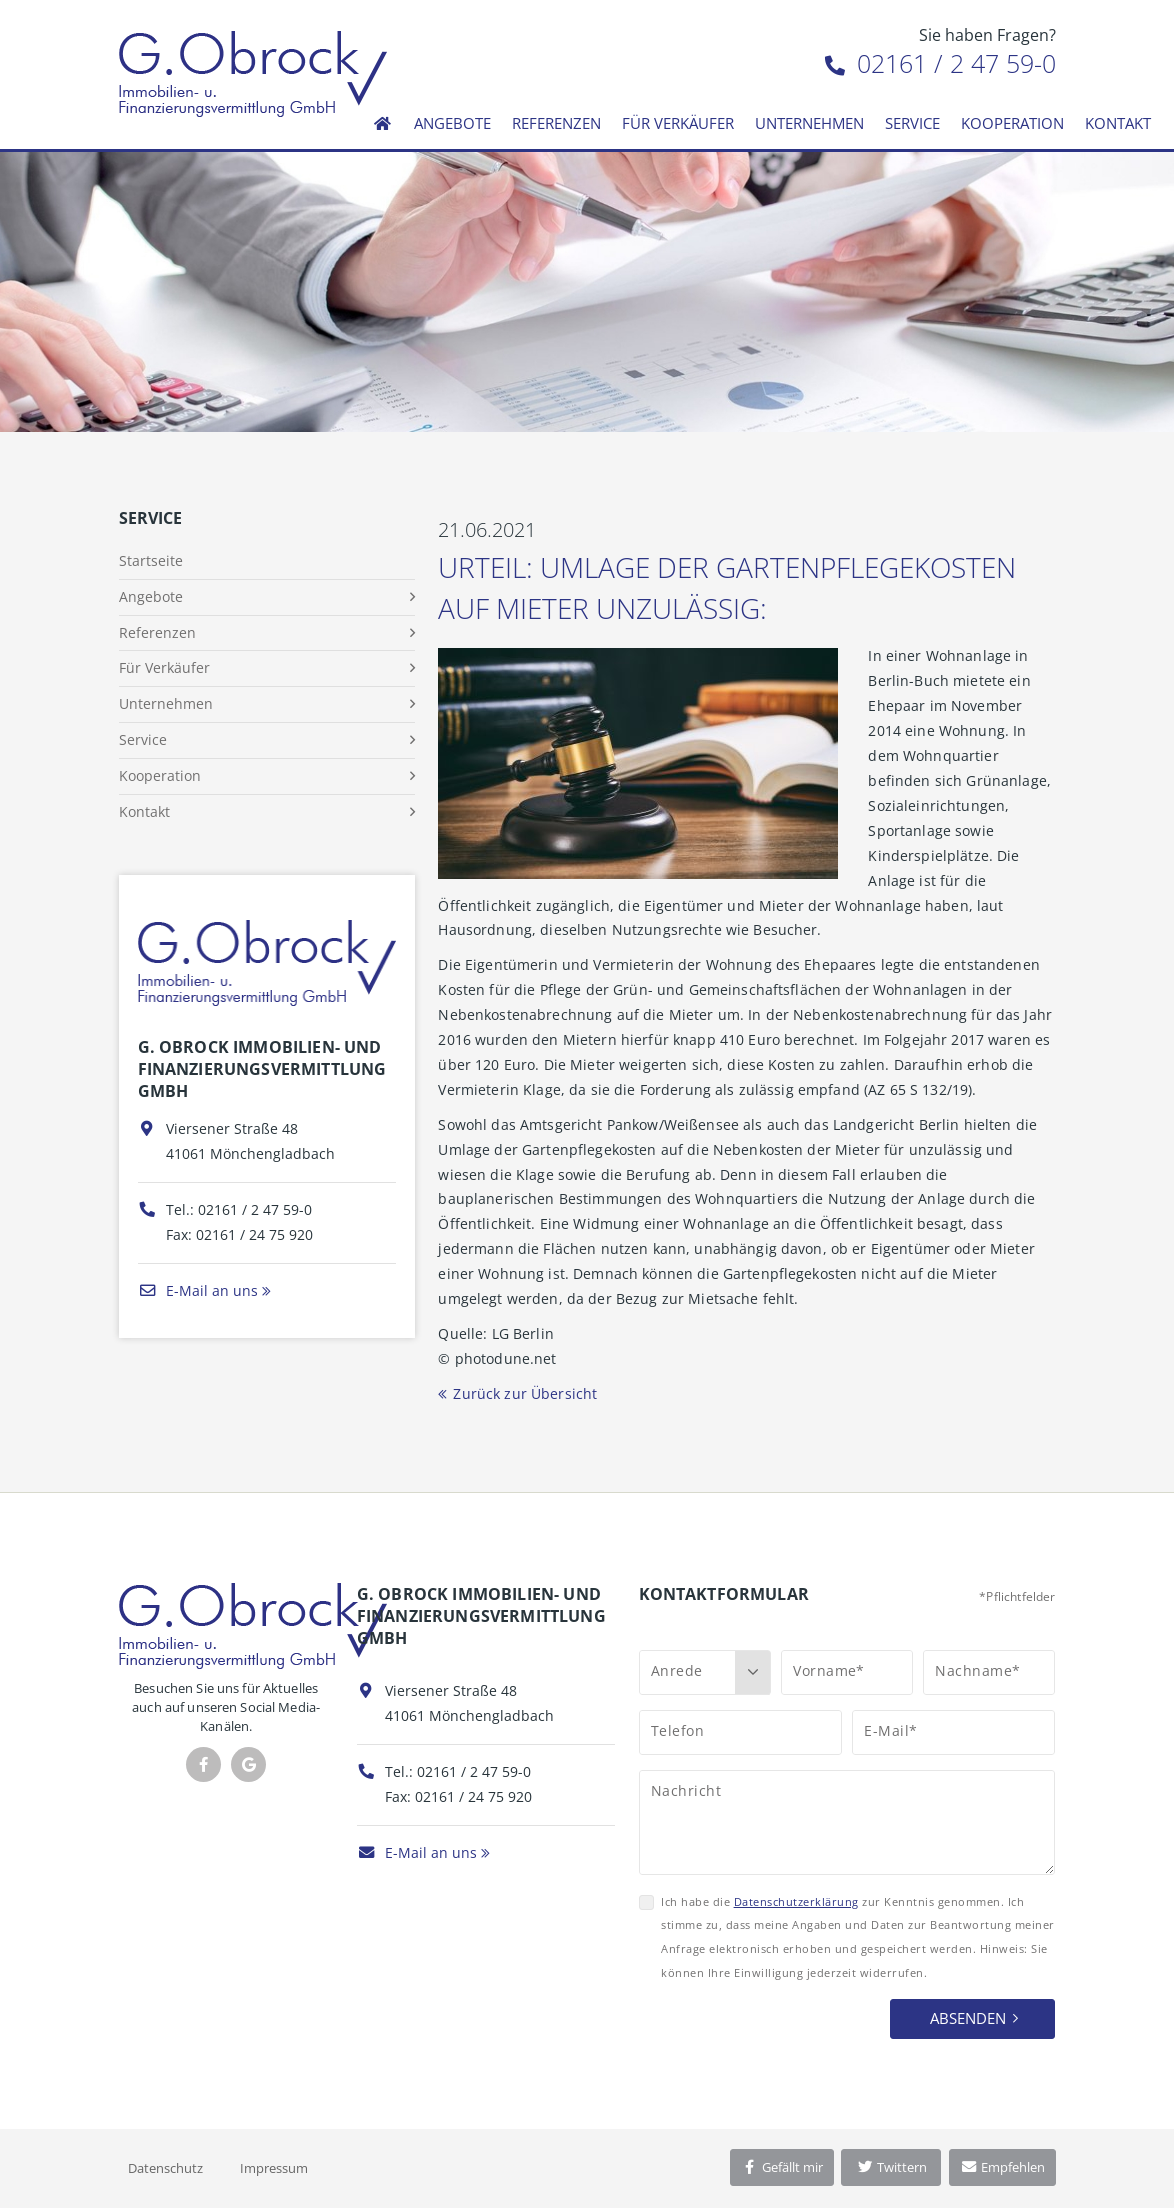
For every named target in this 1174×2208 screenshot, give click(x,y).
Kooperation (1012, 123)
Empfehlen (1002, 2167)
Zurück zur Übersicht (525, 1393)
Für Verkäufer (678, 123)
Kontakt (1118, 123)
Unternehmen (809, 123)
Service (912, 123)
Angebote (452, 123)
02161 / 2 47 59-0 (940, 63)
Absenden (968, 2018)
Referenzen (556, 123)
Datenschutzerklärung (796, 1901)
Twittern (891, 2167)
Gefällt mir (782, 2167)
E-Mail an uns (198, 1290)
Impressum (274, 2168)
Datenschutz (165, 2168)
